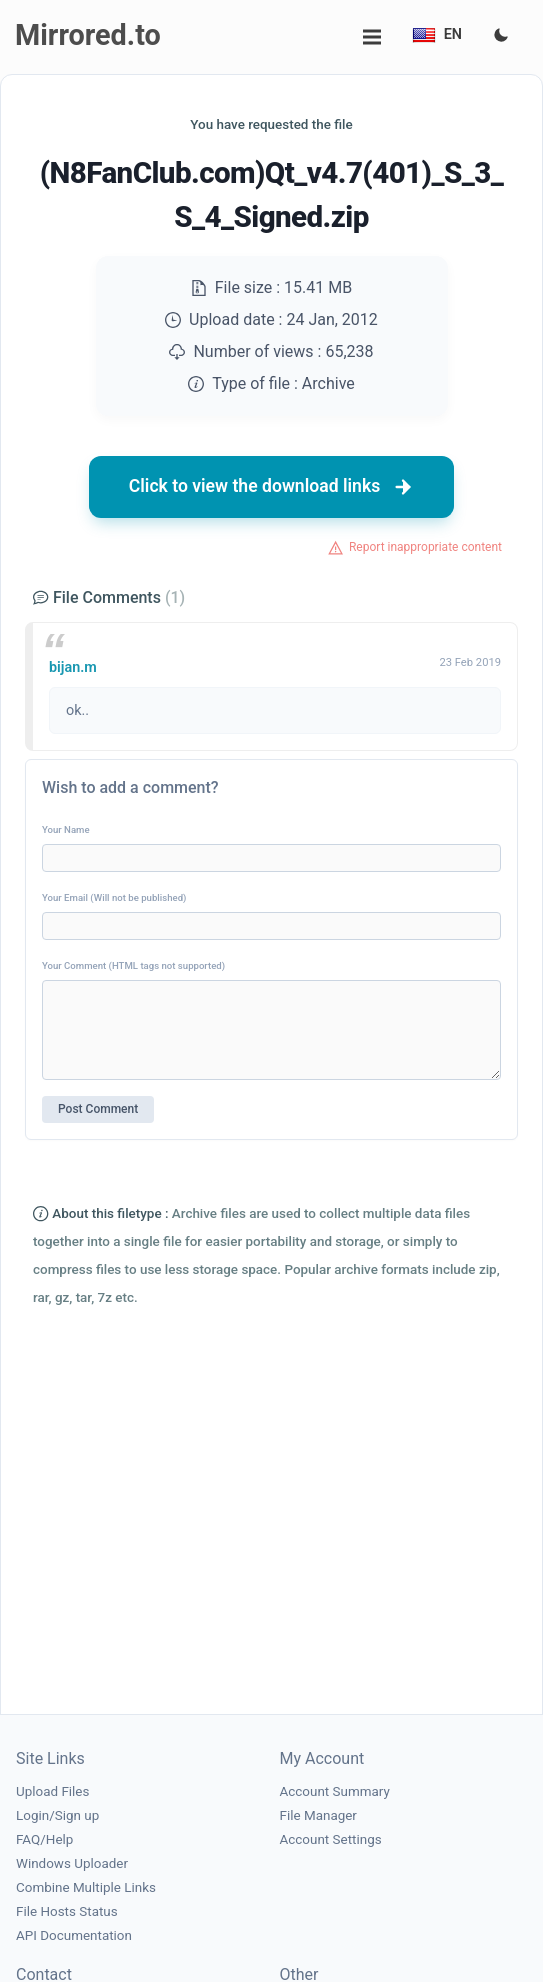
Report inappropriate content (425, 547)
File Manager (318, 1815)
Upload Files (52, 1791)
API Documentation (74, 1935)
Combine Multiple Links (86, 1887)
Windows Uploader (72, 1863)
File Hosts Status (67, 1911)
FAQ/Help (44, 1839)
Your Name (66, 829)
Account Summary (335, 1791)
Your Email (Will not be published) (114, 897)
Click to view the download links (272, 487)
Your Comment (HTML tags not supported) (133, 965)
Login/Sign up (57, 1815)
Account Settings (331, 1839)
